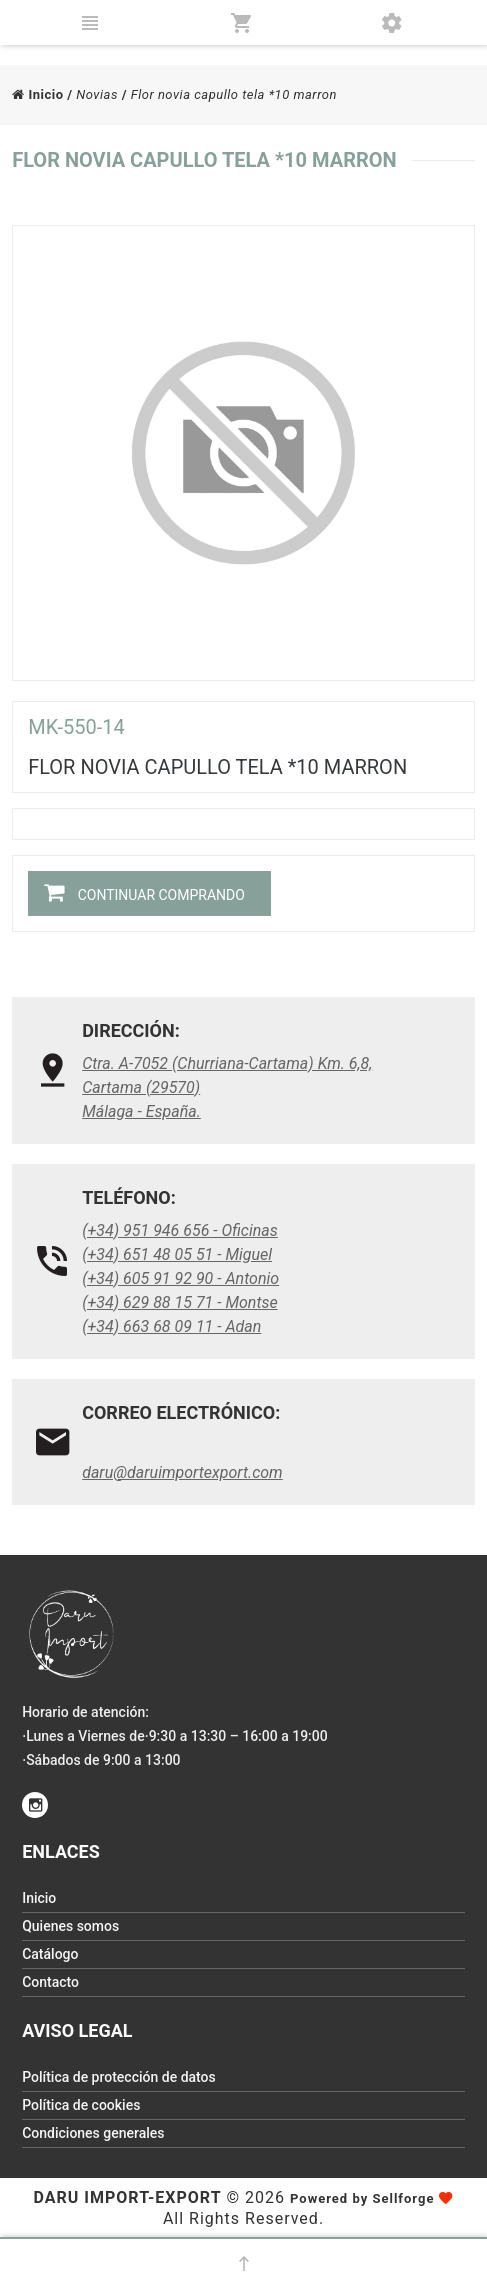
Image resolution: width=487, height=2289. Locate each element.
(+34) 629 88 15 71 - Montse (180, 1302)
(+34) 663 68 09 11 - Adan (171, 1326)
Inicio (37, 94)
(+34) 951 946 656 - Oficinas (180, 1230)
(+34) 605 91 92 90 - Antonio (180, 1278)
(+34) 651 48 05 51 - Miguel (177, 1254)
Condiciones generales (93, 2133)
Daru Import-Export (128, 2197)
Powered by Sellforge (362, 2198)
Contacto (50, 1982)
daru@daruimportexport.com (182, 1472)
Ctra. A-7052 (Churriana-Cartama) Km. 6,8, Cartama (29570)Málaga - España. (227, 1087)
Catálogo (50, 1954)
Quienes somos (70, 1926)
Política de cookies (81, 2105)
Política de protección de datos (119, 2077)
